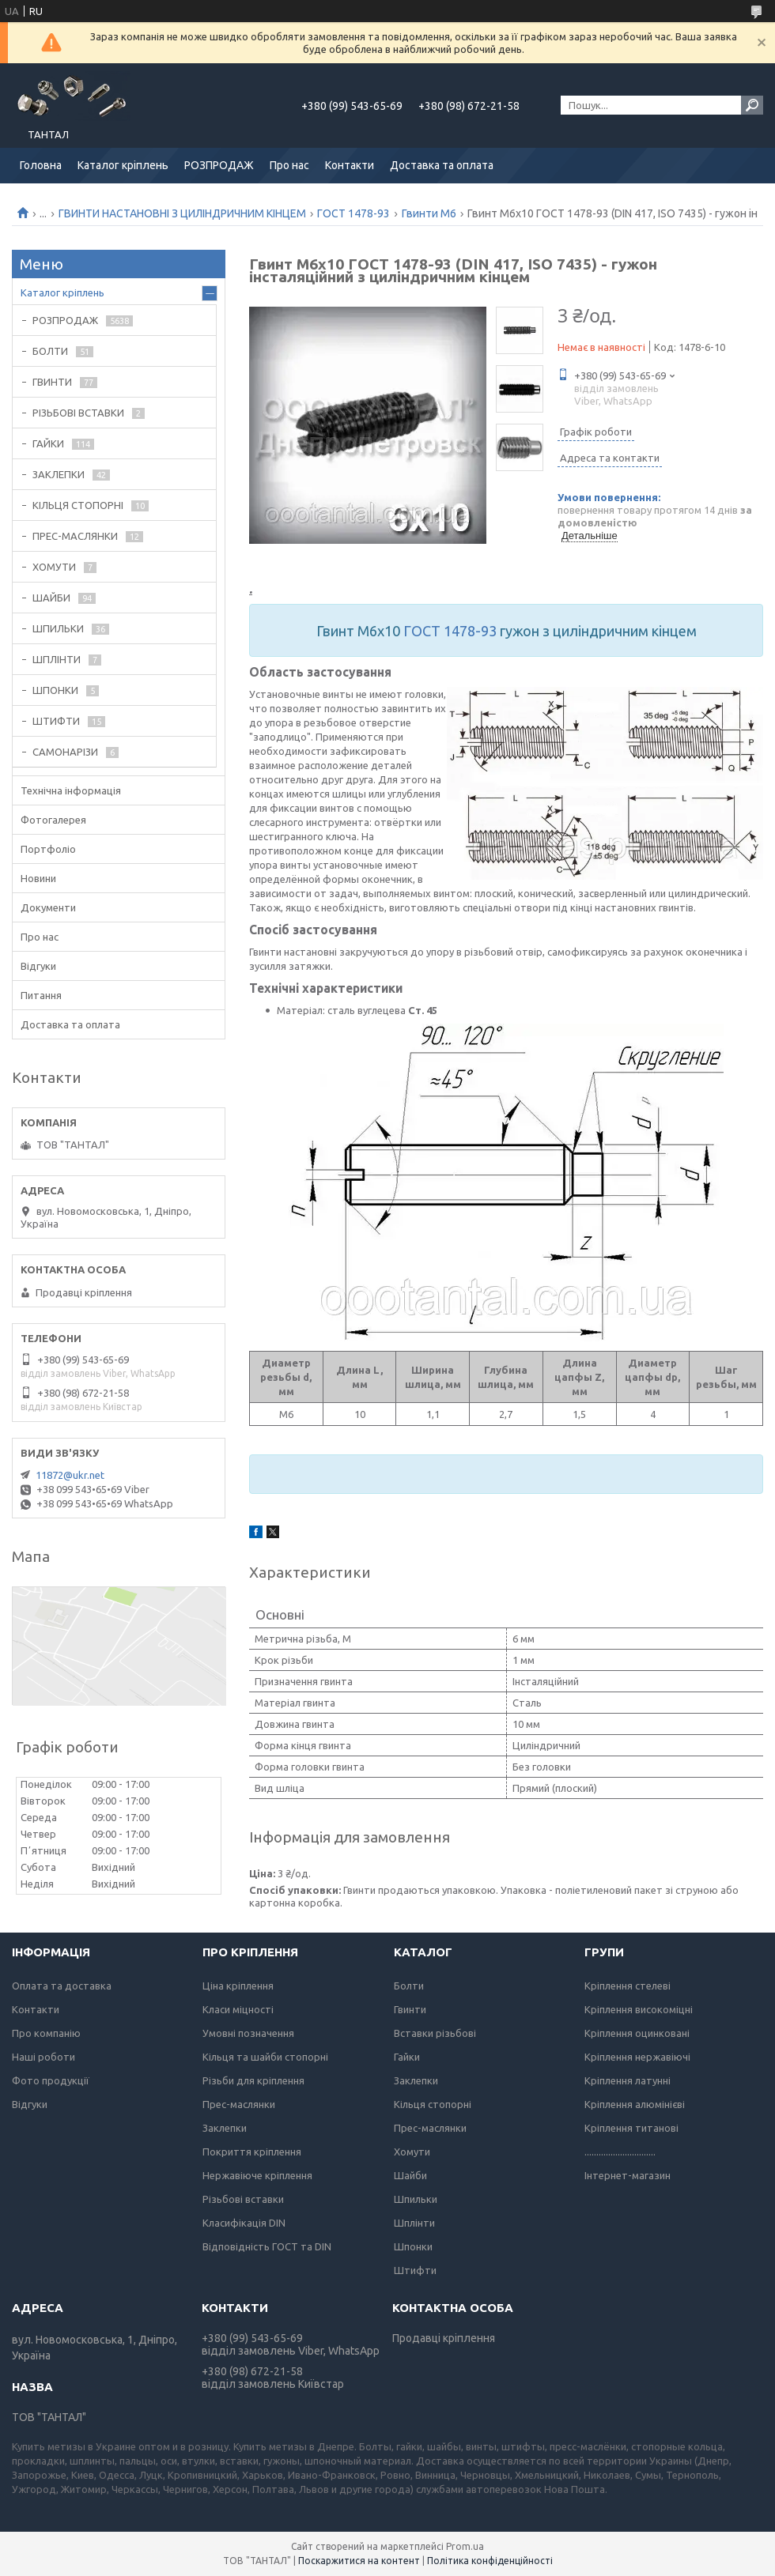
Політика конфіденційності (490, 2560)
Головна (41, 165)
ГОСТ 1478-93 (353, 213)
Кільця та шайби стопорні (265, 2056)
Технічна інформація (71, 790)
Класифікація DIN (243, 2222)
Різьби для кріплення (253, 2080)
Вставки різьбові (435, 2033)
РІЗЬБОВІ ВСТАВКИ (78, 412)
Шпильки (415, 2198)
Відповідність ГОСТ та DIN (266, 2246)
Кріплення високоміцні (638, 2009)
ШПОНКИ (55, 690)
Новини (38, 878)
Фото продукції (50, 2080)
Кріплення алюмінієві (634, 2104)
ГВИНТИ (52, 381)
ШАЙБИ (51, 597)
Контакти (349, 165)
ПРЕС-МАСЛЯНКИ (75, 535)
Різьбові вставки (243, 2198)
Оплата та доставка (62, 1985)
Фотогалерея (53, 819)
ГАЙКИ (48, 443)
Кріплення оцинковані (637, 2033)
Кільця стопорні (432, 2104)
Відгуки (38, 965)
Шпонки (413, 2246)
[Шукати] (752, 105)
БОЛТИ (50, 350)
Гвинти (410, 2009)
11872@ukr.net (70, 1474)
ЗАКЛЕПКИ (58, 474)
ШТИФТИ (56, 720)
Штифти (415, 2270)
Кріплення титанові (631, 2127)
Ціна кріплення (238, 1985)
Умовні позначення (248, 2033)
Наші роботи (43, 2056)
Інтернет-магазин (627, 2175)
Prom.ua (465, 2546)
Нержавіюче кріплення (257, 2175)
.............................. (620, 2151)
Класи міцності (238, 2009)
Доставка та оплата (441, 165)
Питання (41, 995)
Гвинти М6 (429, 213)
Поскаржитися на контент (359, 2560)
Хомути (412, 2151)
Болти (409, 1985)
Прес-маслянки (238, 2104)
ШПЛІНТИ (56, 659)
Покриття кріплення (251, 2151)
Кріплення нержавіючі (637, 2056)
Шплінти (414, 2222)
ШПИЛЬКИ (58, 628)
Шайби (410, 2175)
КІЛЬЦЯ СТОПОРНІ (77, 505)
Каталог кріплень (123, 165)
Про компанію (46, 2033)
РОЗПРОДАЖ (219, 165)
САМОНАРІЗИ (65, 751)
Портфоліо (48, 848)
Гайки (407, 2056)
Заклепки (224, 2127)
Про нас (289, 165)
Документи (48, 907)
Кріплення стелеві (627, 1985)
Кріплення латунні (627, 2080)
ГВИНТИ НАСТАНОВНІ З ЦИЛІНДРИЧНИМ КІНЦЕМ (182, 213)
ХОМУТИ (54, 566)
